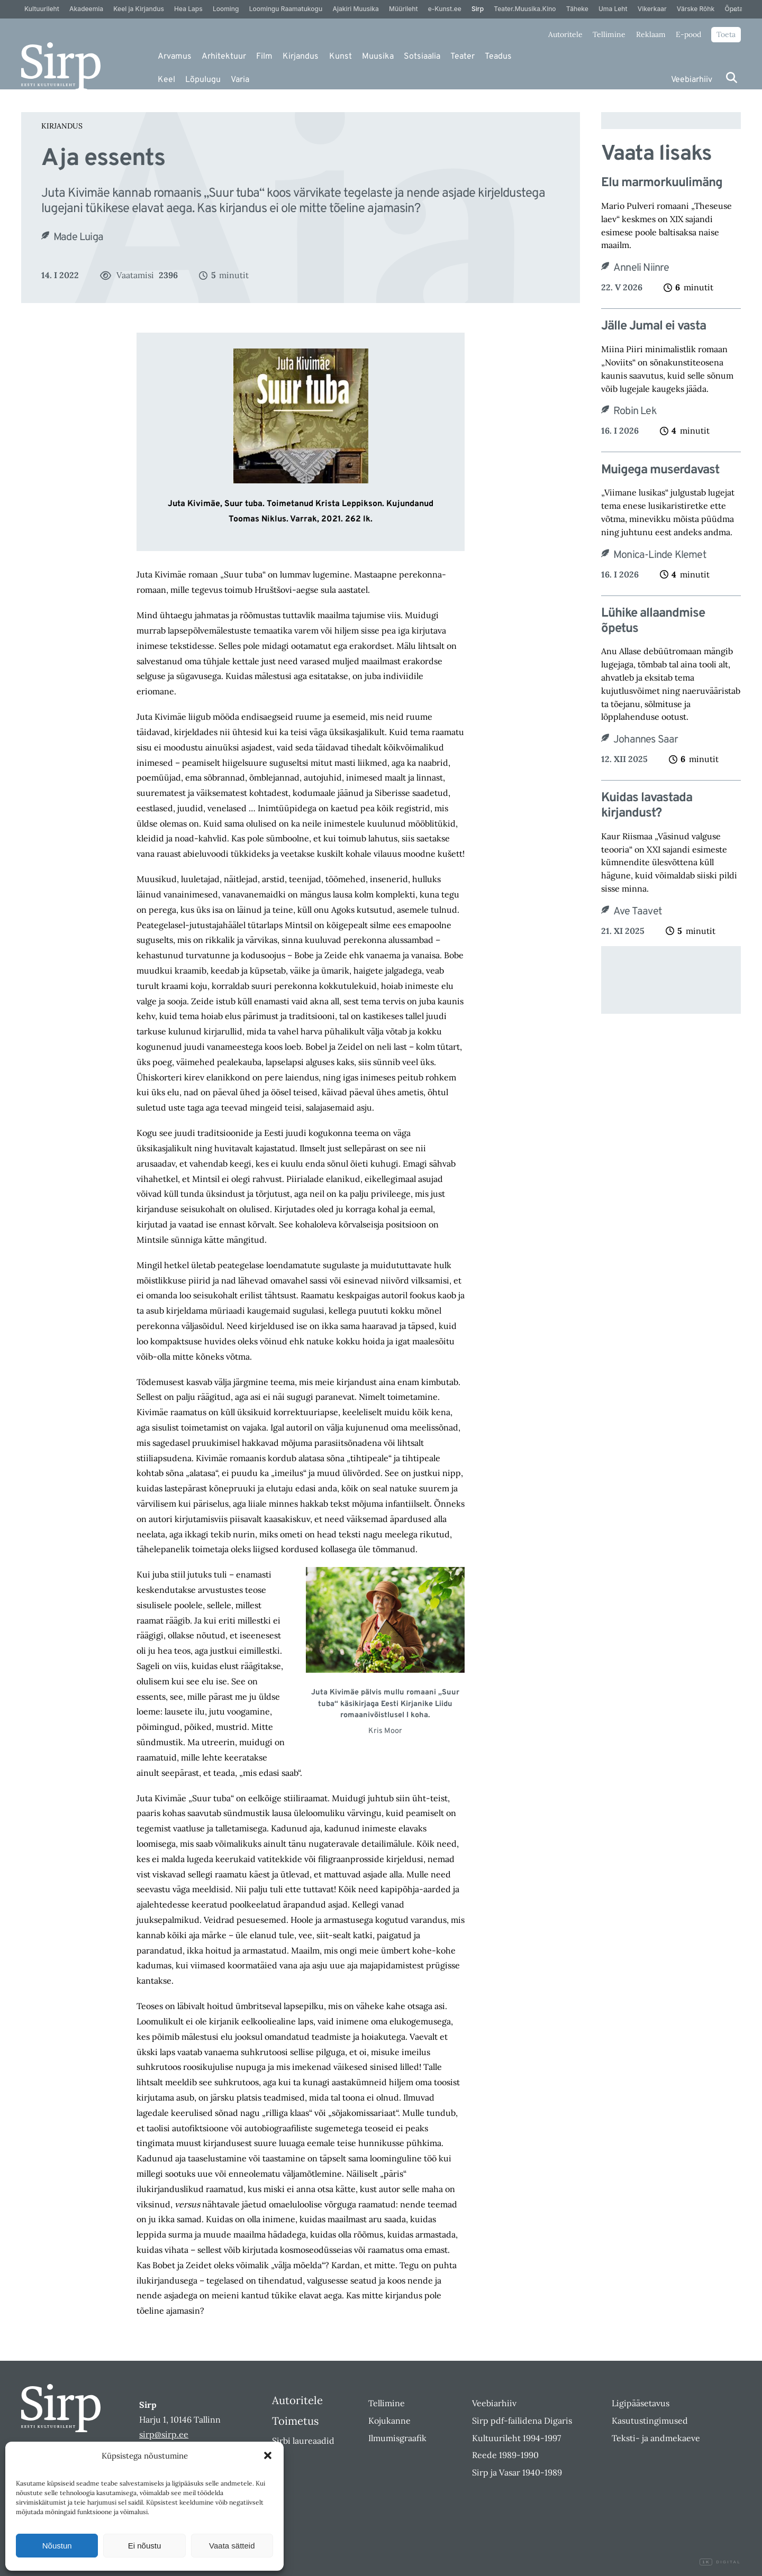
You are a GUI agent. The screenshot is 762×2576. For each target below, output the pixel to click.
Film (264, 56)
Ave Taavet (637, 912)
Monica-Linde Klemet (659, 555)
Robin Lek (635, 411)
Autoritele (565, 34)
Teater (462, 56)
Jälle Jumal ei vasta (653, 326)
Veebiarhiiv (691, 80)
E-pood (688, 34)
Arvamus (175, 56)
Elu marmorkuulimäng (661, 183)
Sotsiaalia (422, 56)
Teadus (498, 56)
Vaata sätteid (232, 2545)
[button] (267, 2455)
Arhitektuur (224, 56)
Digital (720, 2562)
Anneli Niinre (641, 268)
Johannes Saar (645, 740)
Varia (240, 80)
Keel (166, 80)
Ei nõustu (144, 2545)
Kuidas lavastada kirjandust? (646, 806)
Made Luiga (78, 237)
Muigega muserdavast (660, 470)
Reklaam (651, 34)
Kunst (340, 56)
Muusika (378, 56)
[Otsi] (731, 77)
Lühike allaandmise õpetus (653, 621)
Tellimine (609, 34)
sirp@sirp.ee (163, 2434)
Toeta (726, 34)
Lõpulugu (203, 80)
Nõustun (57, 2545)
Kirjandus (301, 56)
